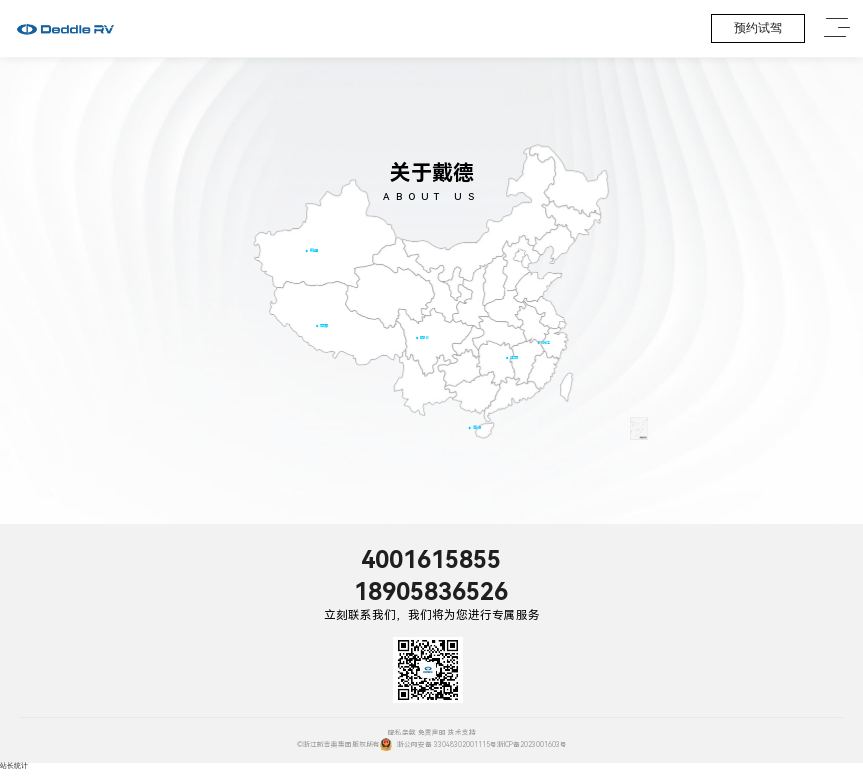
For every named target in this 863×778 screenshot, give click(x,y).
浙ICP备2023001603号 (532, 745)
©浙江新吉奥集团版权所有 (338, 745)
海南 (476, 427)
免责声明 (432, 733)
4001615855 (431, 560)
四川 (424, 337)
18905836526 (431, 592)
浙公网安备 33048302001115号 (438, 744)
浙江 (545, 342)
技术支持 (462, 733)
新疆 (313, 250)
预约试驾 (758, 28)
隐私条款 (402, 733)
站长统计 (14, 766)
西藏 (324, 325)
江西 (514, 357)
